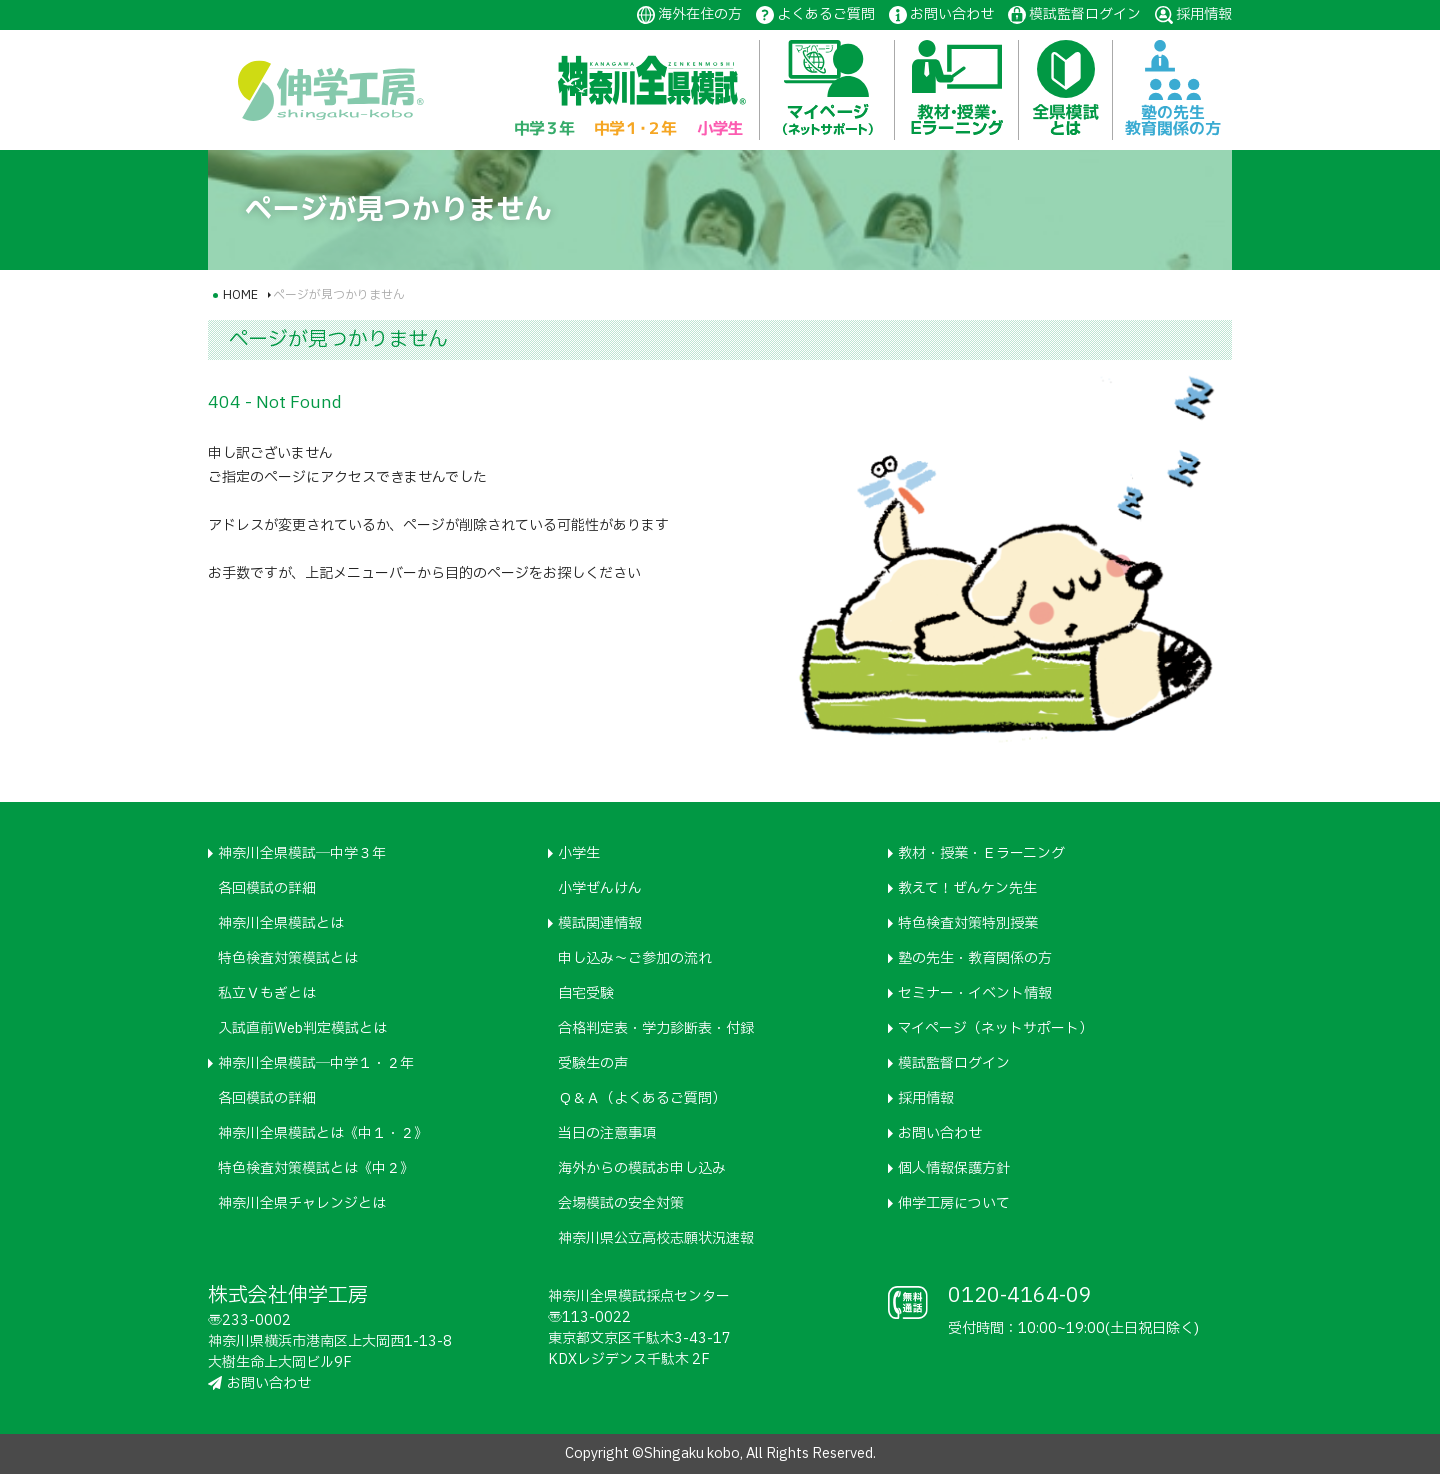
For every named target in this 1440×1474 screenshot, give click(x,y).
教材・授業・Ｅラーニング (981, 853)
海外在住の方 (700, 14)
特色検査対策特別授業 (968, 923)
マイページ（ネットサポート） (995, 1028)
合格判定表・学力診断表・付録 (656, 1028)
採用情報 (1204, 14)
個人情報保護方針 (954, 1168)
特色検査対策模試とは (288, 958)
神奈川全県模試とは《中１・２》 (323, 1133)
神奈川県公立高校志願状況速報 (656, 1238)
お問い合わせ (952, 14)
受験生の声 (593, 1063)
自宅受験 (586, 993)
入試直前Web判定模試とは (302, 1028)
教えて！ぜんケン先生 (967, 888)
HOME (240, 295)
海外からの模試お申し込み (642, 1168)
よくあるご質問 (826, 14)
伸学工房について (954, 1203)
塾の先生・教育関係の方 (975, 958)
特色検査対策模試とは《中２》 (316, 1168)
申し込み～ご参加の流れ (635, 958)
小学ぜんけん (600, 888)
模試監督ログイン (1085, 14)
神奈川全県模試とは (281, 923)
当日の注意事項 (607, 1133)
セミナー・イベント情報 (975, 993)
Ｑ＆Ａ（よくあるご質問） (642, 1098)
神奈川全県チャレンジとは (302, 1203)
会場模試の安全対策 (621, 1203)
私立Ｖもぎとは (267, 993)
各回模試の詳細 (267, 888)
